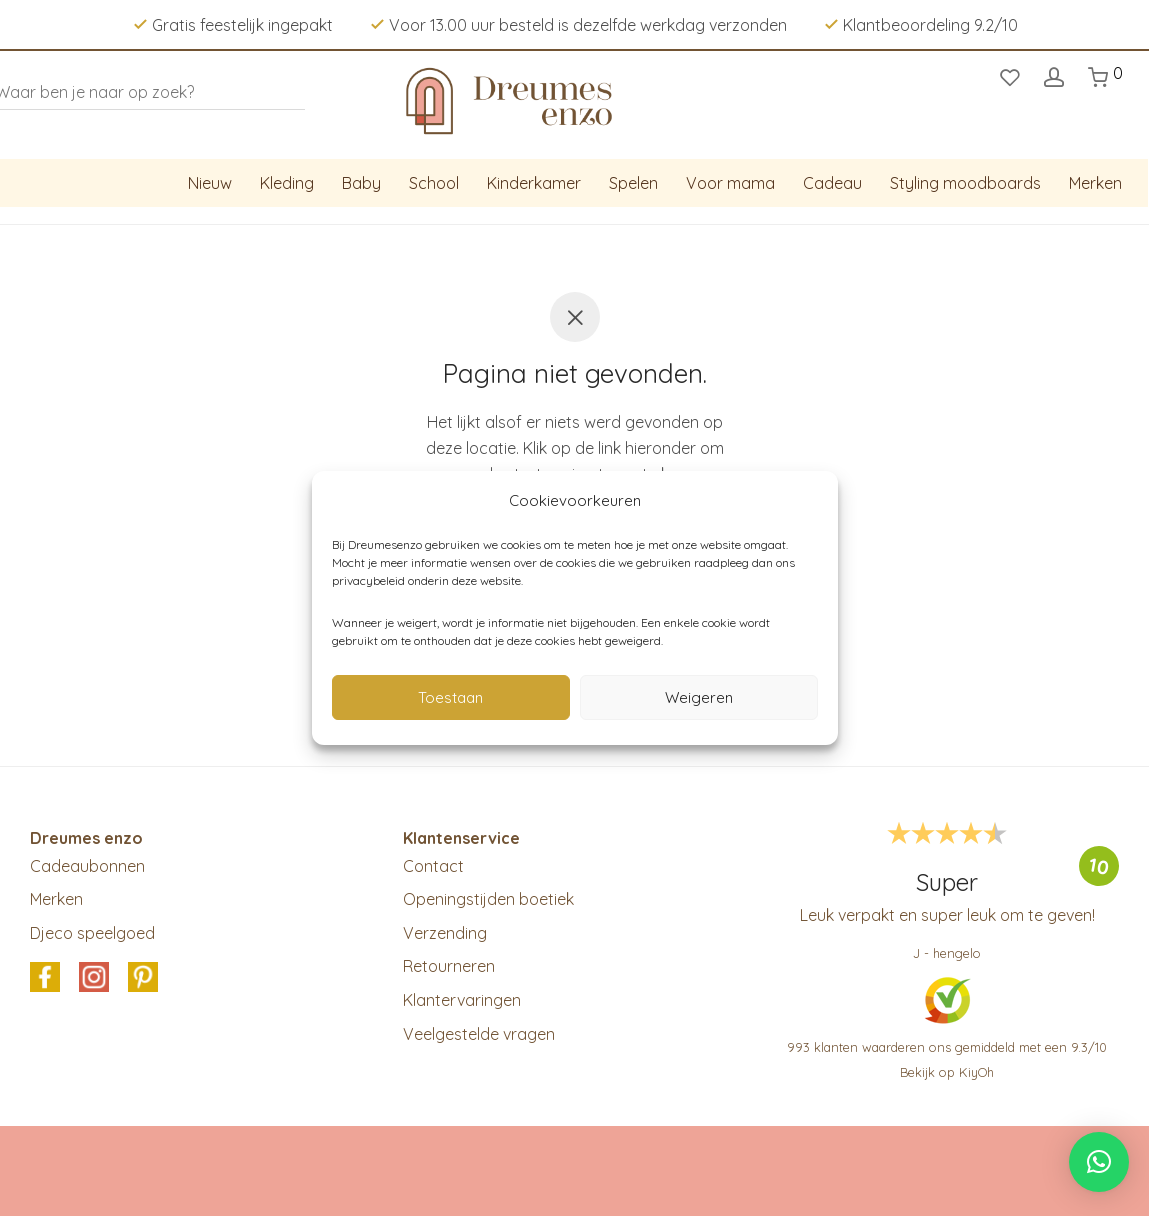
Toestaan (450, 697)
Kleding (287, 183)
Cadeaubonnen (87, 866)
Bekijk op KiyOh (947, 1072)
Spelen (633, 183)
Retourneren (449, 966)
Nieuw (210, 183)
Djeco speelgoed (92, 933)
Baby (361, 183)
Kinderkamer (534, 183)
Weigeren (699, 697)
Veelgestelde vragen (479, 1034)
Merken (1095, 183)
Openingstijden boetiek (488, 899)
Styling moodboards (965, 183)
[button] (1099, 1162)
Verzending (445, 933)
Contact (433, 866)
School (434, 183)
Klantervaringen (462, 1000)
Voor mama (730, 183)
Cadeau (832, 183)
